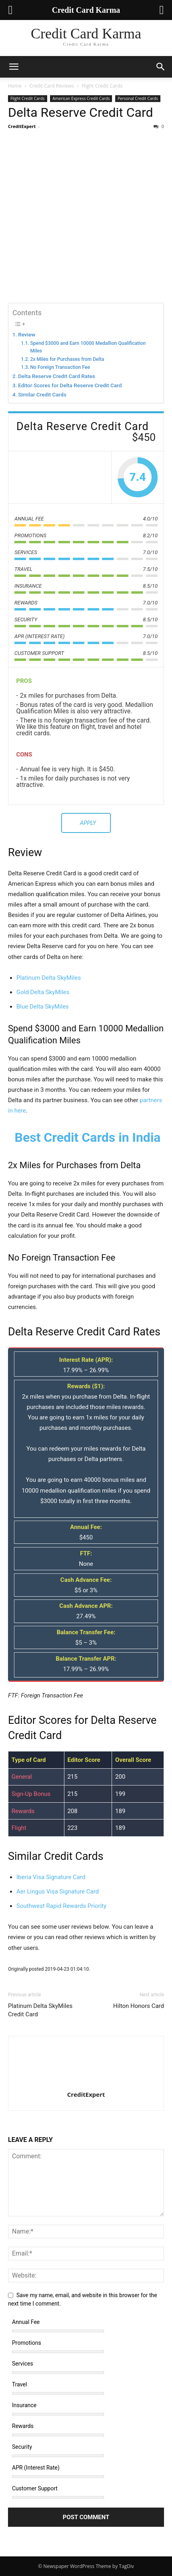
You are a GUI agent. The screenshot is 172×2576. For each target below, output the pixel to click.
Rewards (23, 2426)
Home (15, 85)
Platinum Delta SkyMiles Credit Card (40, 2010)
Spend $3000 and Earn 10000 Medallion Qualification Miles (88, 347)
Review (26, 334)
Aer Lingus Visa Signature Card (57, 1891)
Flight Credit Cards (102, 85)
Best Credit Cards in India (87, 1137)
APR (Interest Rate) (36, 2467)
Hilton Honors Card (138, 2006)
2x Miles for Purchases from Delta (67, 359)
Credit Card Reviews (51, 85)
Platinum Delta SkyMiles (48, 977)
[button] (13, 67)
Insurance (24, 2405)
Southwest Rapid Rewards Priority (61, 1905)
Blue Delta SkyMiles (42, 1006)
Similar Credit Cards (42, 394)
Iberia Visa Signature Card (50, 1877)
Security (22, 2447)
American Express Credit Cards (81, 98)
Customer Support (35, 2488)
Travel (19, 2384)
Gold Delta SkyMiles (43, 992)
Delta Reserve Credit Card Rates (56, 376)
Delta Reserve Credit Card (80, 112)
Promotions (26, 2343)
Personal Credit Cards (138, 98)
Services (22, 2363)
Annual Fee (26, 2322)
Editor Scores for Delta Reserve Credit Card (70, 385)
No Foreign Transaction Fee (60, 367)
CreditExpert (22, 126)
